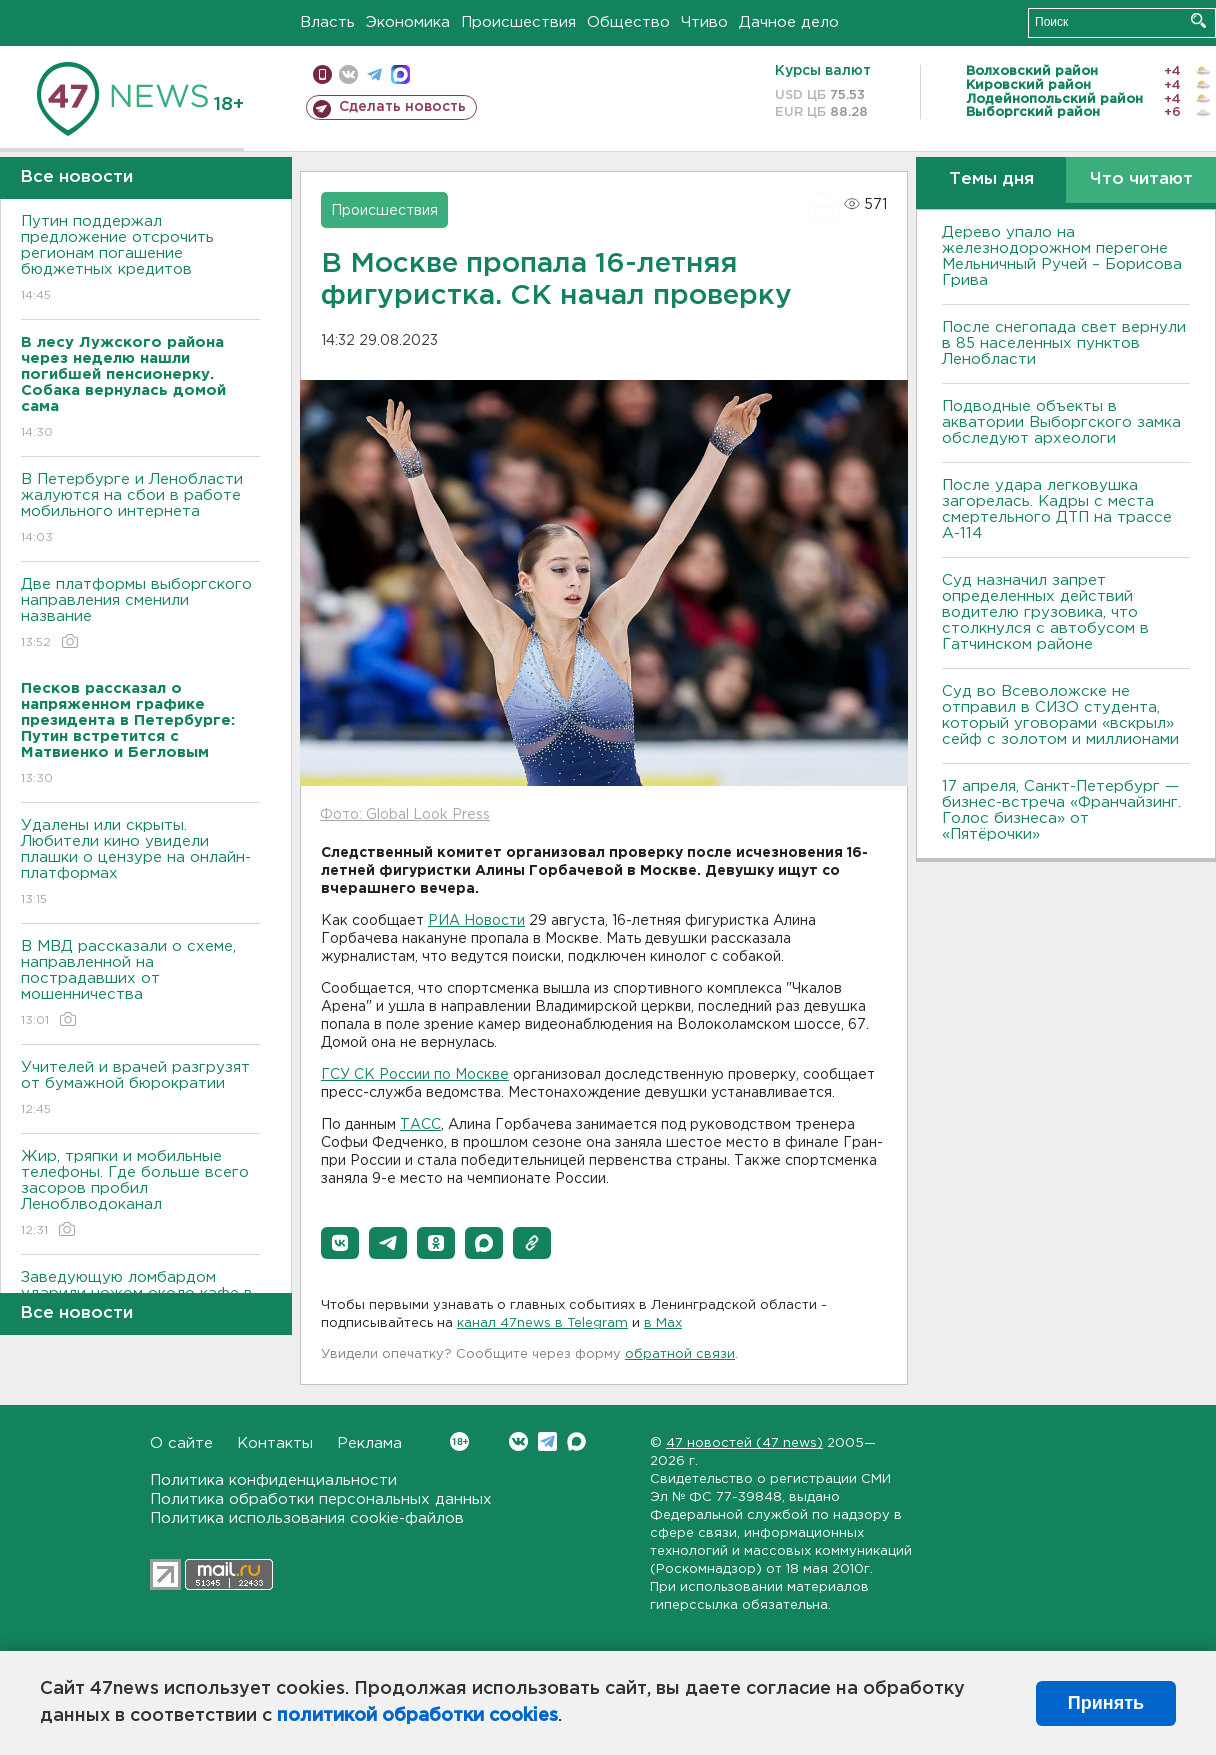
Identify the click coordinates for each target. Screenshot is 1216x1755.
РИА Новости (476, 921)
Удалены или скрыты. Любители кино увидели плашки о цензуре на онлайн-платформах (140, 863)
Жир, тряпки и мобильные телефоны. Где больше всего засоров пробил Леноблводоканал (140, 1194)
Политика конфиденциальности (273, 1480)
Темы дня (991, 179)
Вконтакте (459, 1441)
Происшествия (518, 22)
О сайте (181, 1443)
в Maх (663, 1323)
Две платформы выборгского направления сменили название (140, 614)
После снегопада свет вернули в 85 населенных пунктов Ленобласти (1064, 343)
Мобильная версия (322, 74)
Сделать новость (402, 107)
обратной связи (680, 1354)
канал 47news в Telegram (542, 1323)
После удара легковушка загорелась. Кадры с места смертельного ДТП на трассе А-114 (1057, 509)
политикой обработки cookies (417, 1716)
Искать (1198, 20)
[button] (340, 1243)
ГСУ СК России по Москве (415, 1075)
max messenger (400, 74)
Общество (628, 22)
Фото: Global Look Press (405, 815)
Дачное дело (789, 22)
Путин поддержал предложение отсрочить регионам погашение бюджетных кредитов (140, 259)
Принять (1106, 1703)
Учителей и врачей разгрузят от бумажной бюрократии (140, 1089)
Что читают (1141, 179)
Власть (327, 22)
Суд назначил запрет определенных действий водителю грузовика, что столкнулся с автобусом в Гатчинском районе (1045, 612)
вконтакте (348, 74)
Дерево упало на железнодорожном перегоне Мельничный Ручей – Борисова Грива (1062, 256)
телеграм (374, 74)
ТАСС (420, 1125)
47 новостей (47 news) (744, 1443)
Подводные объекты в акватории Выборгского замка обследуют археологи (1061, 422)
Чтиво (704, 22)
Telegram (547, 1441)
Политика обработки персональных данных (321, 1499)
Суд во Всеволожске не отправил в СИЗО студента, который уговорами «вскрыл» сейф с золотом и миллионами (1060, 715)
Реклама (369, 1443)
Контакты (275, 1443)
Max (576, 1441)
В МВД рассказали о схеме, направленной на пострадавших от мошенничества (140, 984)
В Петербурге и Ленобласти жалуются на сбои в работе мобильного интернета (140, 509)
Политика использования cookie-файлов (307, 1518)
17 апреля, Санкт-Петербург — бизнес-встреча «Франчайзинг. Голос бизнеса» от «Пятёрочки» (1061, 810)
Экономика (408, 22)
